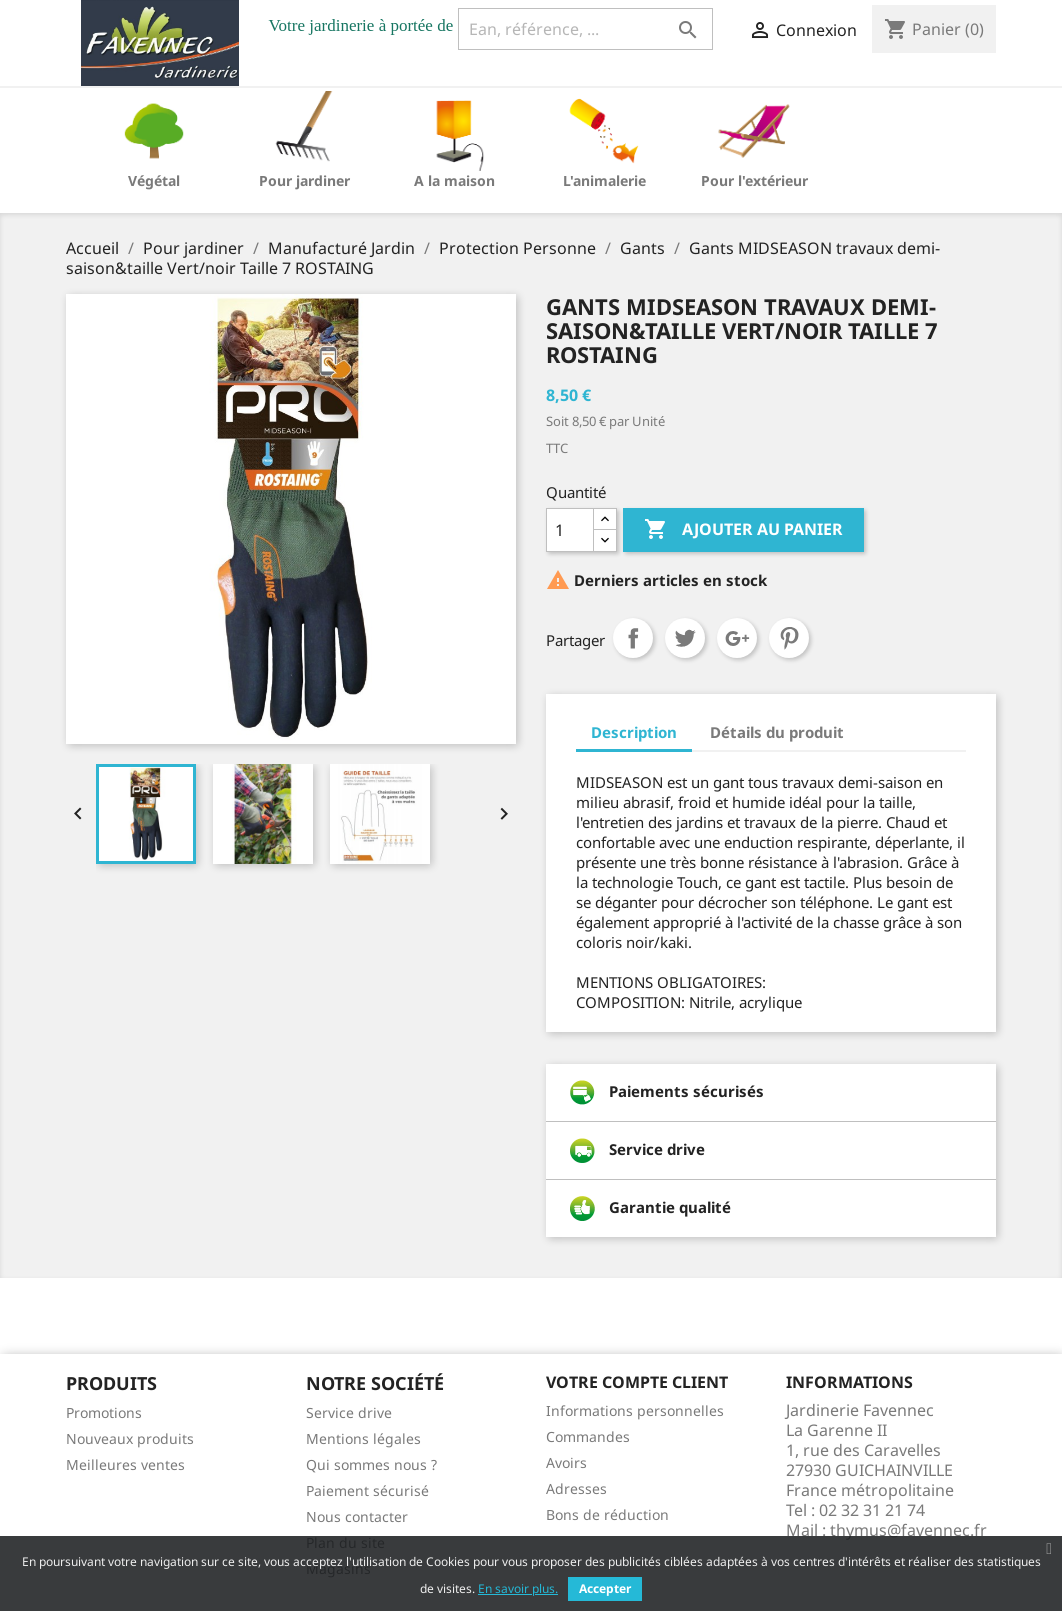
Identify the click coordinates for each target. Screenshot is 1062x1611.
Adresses (576, 1488)
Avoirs (566, 1462)
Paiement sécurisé (367, 1490)
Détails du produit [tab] (777, 732)
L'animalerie (604, 180)
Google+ (737, 638)
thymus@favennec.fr (908, 1530)
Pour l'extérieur (754, 180)
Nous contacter (357, 1516)
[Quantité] (570, 530)
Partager (633, 638)
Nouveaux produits (130, 1438)
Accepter (605, 1588)
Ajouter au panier (743, 530)
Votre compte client (637, 1382)
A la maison (454, 180)
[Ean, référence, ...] (585, 29)
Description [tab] (634, 732)
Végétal (154, 180)
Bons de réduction (607, 1514)
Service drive (349, 1412)
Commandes (588, 1436)
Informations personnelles (635, 1410)
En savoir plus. (518, 1588)
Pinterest (789, 638)
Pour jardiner (304, 180)
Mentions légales (363, 1438)
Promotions (104, 1412)
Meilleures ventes (125, 1464)
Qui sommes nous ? (371, 1464)
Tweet (685, 638)
